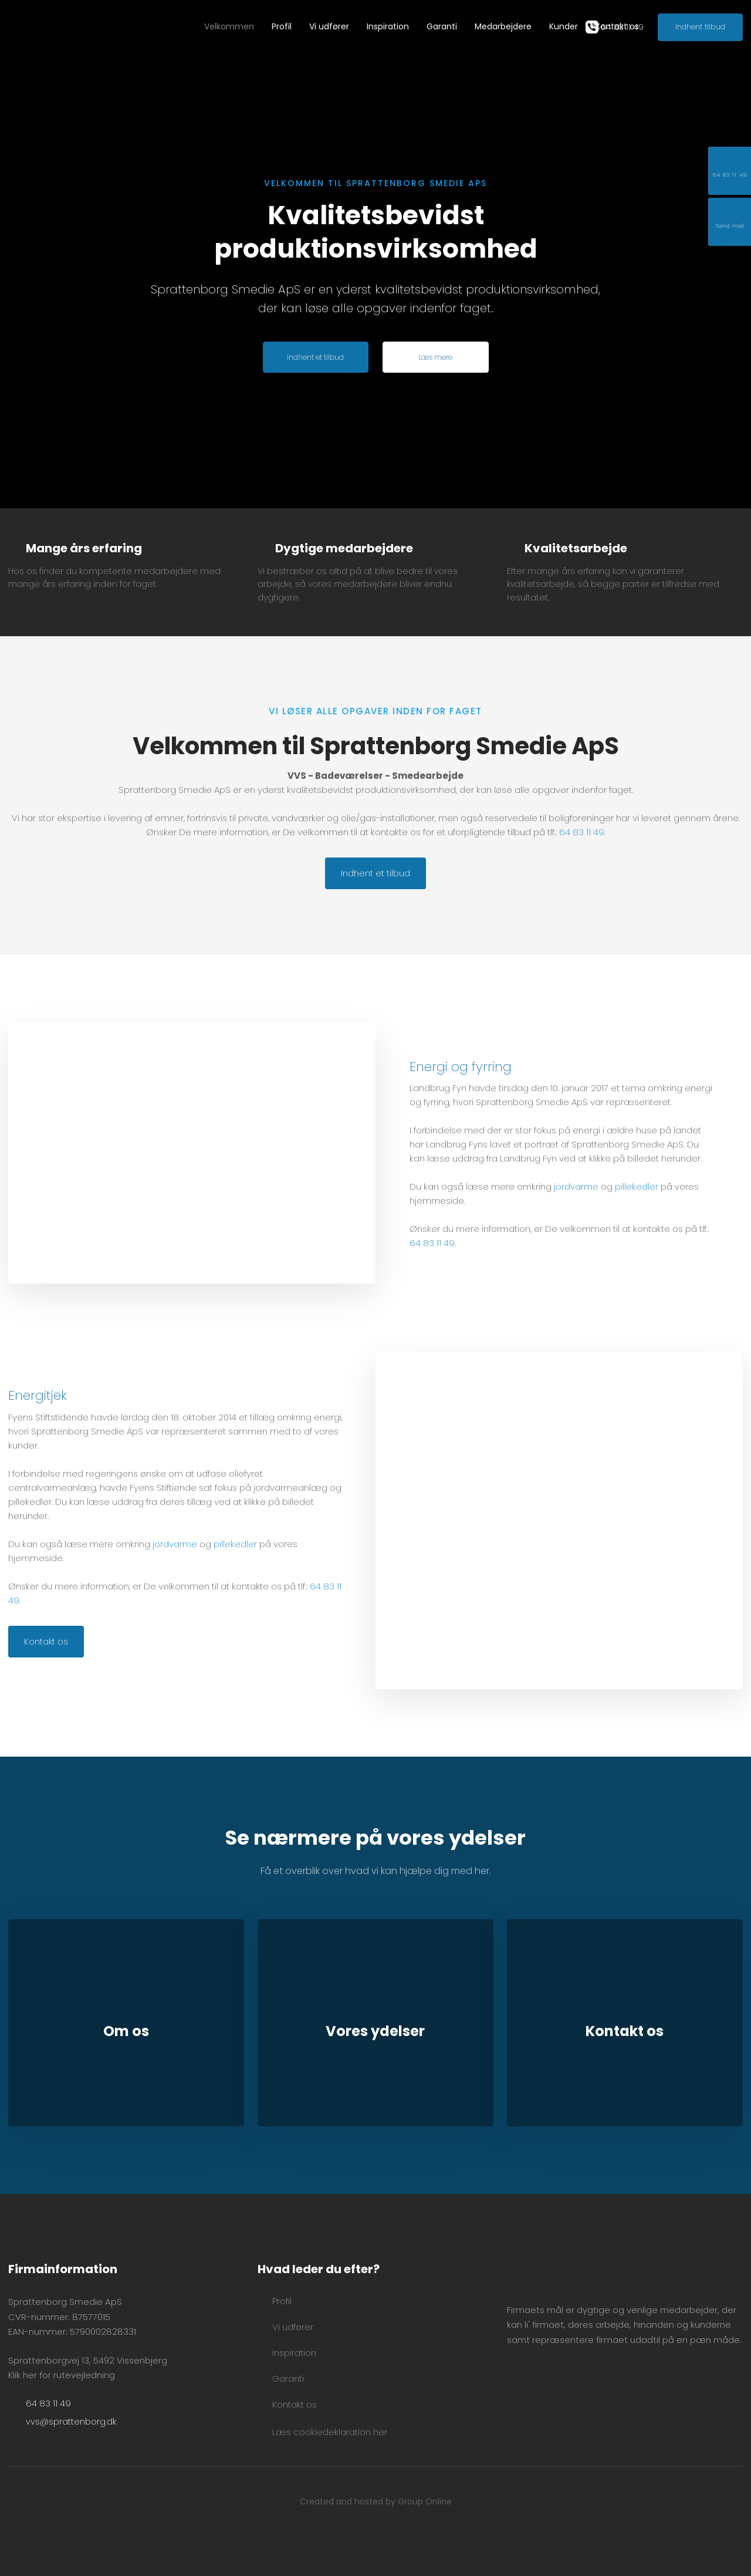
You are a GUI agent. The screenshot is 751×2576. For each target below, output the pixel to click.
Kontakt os (617, 26)
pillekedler (636, 1186)
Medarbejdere (503, 26)
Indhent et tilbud (375, 873)
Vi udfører (329, 26)
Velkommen (229, 26)
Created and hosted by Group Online (376, 2501)
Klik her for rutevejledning (61, 2375)
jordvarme (576, 1186)
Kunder (563, 26)
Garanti (442, 26)
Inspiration (388, 26)
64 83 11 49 (581, 832)
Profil (282, 26)
